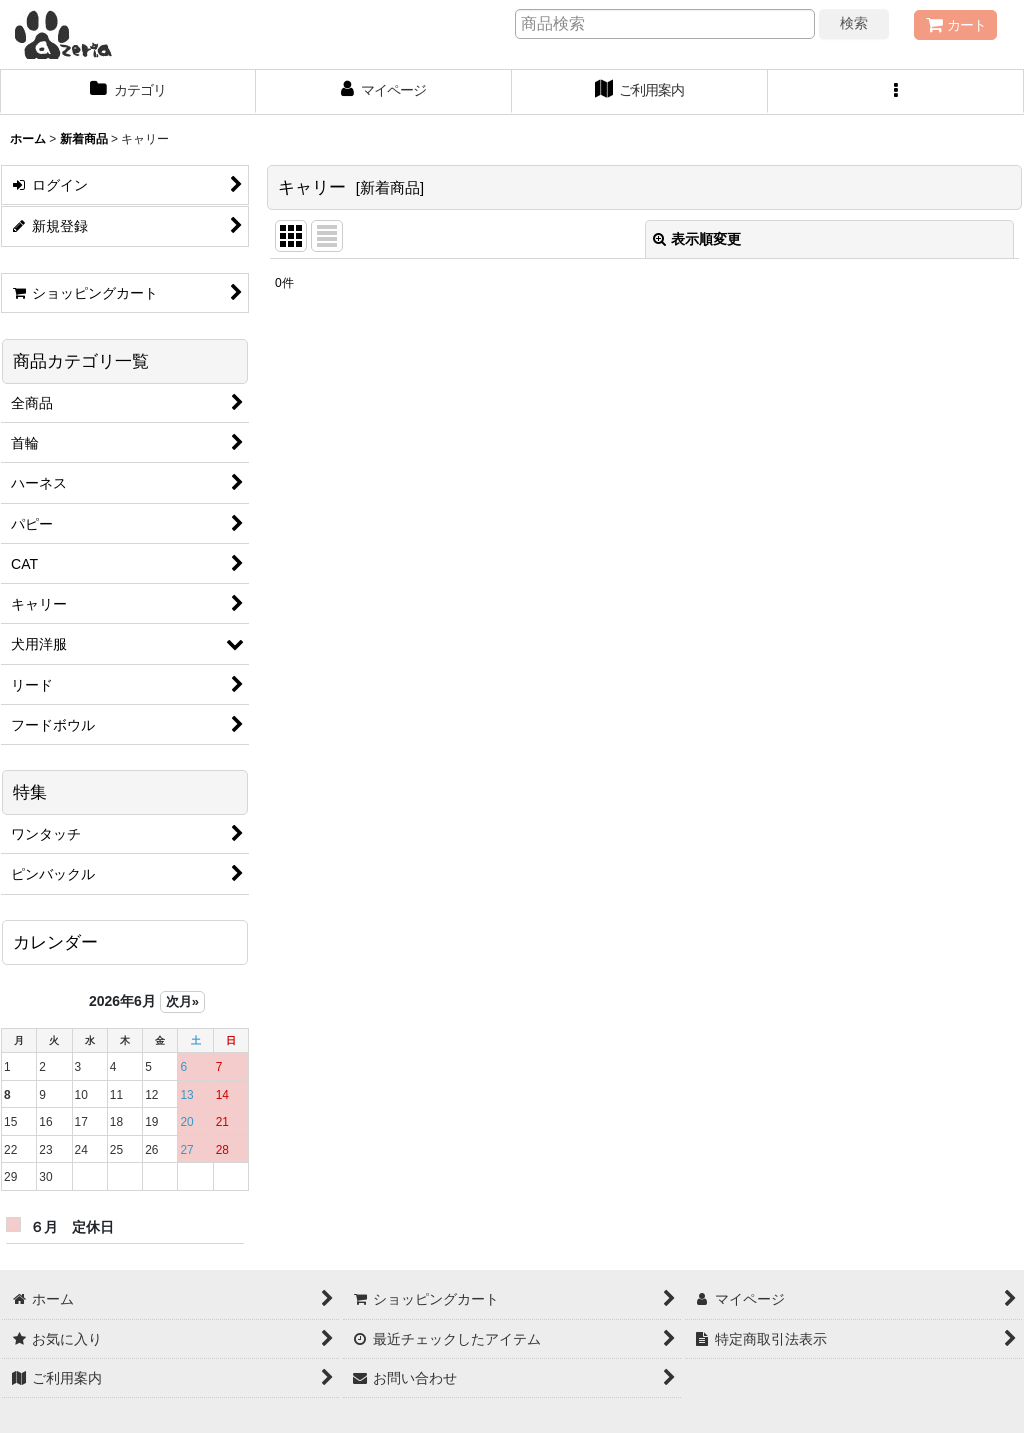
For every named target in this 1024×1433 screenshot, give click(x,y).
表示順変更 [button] (697, 239)
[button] (896, 92)
